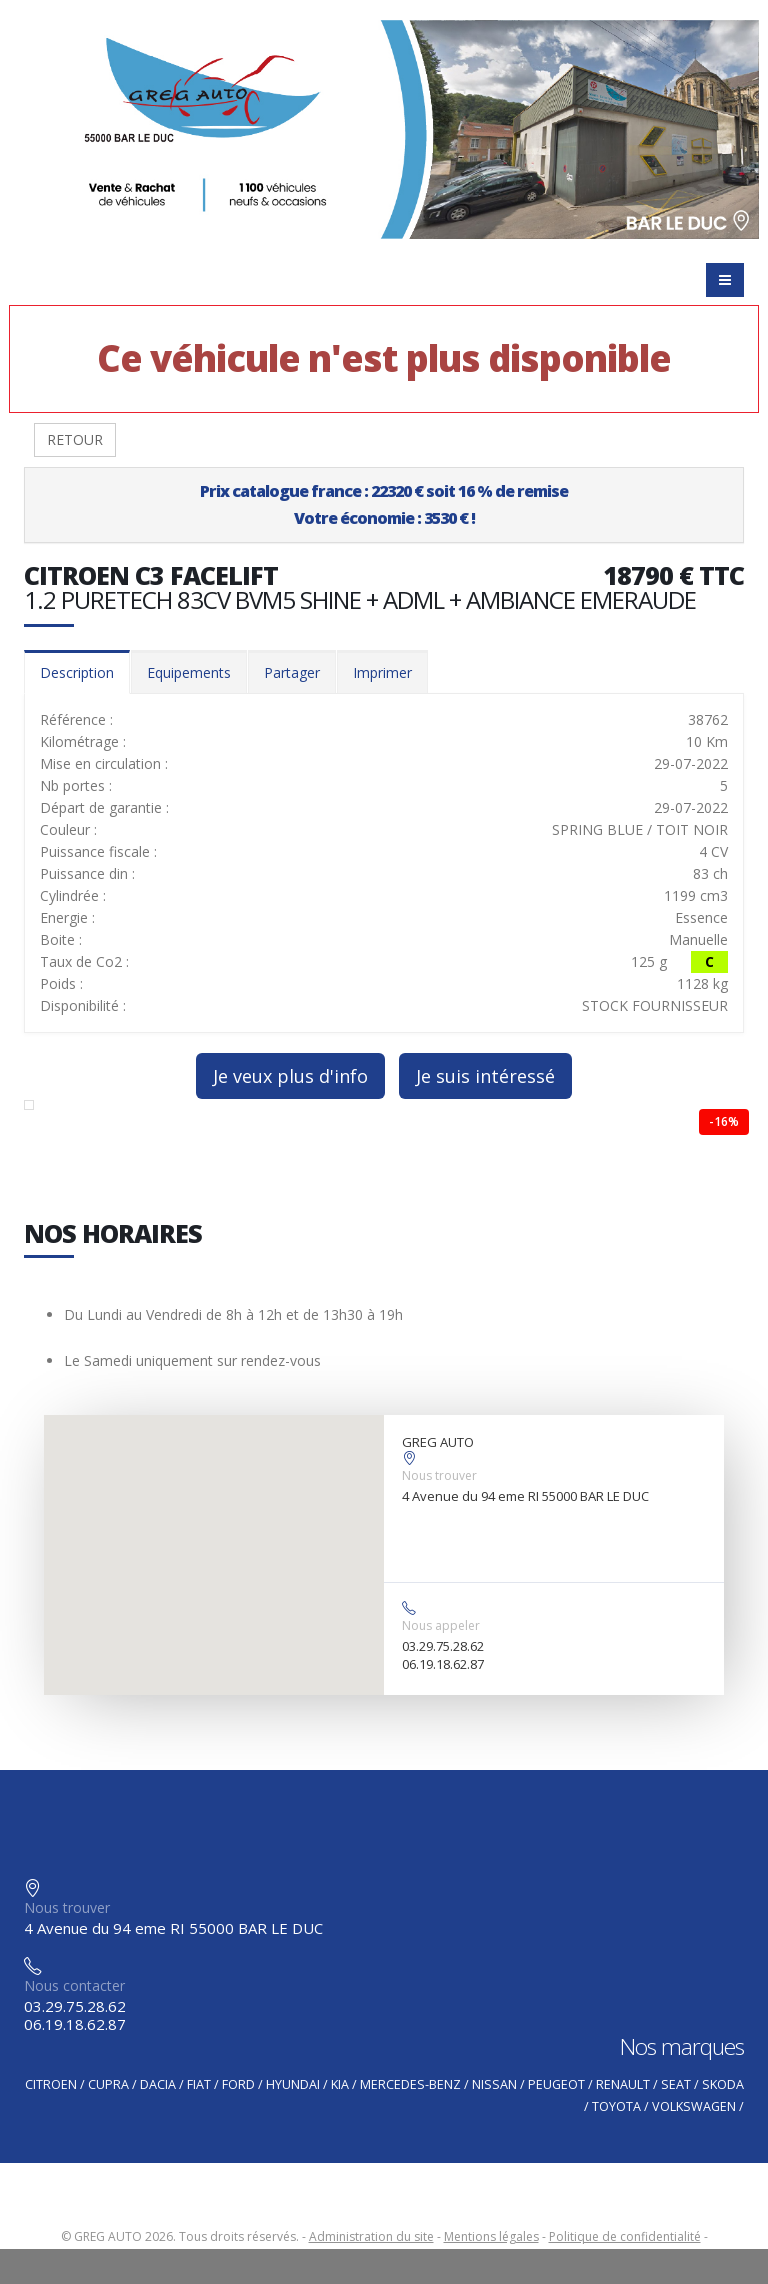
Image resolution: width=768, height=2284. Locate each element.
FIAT (199, 2084)
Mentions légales (491, 2236)
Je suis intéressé (485, 1076)
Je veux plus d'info (290, 1076)
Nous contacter (74, 1985)
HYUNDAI (293, 2084)
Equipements (189, 672)
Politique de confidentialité (625, 2236)
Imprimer (382, 672)
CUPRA (108, 2084)
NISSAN (494, 2084)
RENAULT (623, 2084)
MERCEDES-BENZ (410, 2084)
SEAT (676, 2084)
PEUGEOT (556, 2084)
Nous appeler (441, 1625)
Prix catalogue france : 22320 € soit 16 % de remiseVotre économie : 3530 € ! (384, 504)
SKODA (723, 2084)
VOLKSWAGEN (694, 2106)
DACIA (158, 2084)
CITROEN (51, 2084)
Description (77, 672)
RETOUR (75, 439)
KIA (340, 2084)
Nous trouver (439, 1475)
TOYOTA (616, 2106)
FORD (238, 2084)
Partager (292, 672)
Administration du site (371, 2236)
